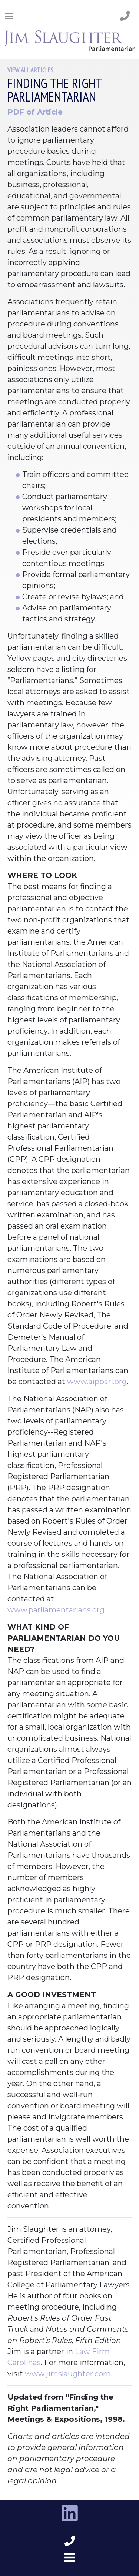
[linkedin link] (70, 2513)
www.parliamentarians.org (56, 1609)
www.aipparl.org (97, 1381)
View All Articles (30, 70)
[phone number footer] (69, 2541)
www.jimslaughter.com (68, 2373)
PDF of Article (35, 111)
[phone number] (125, 16)
